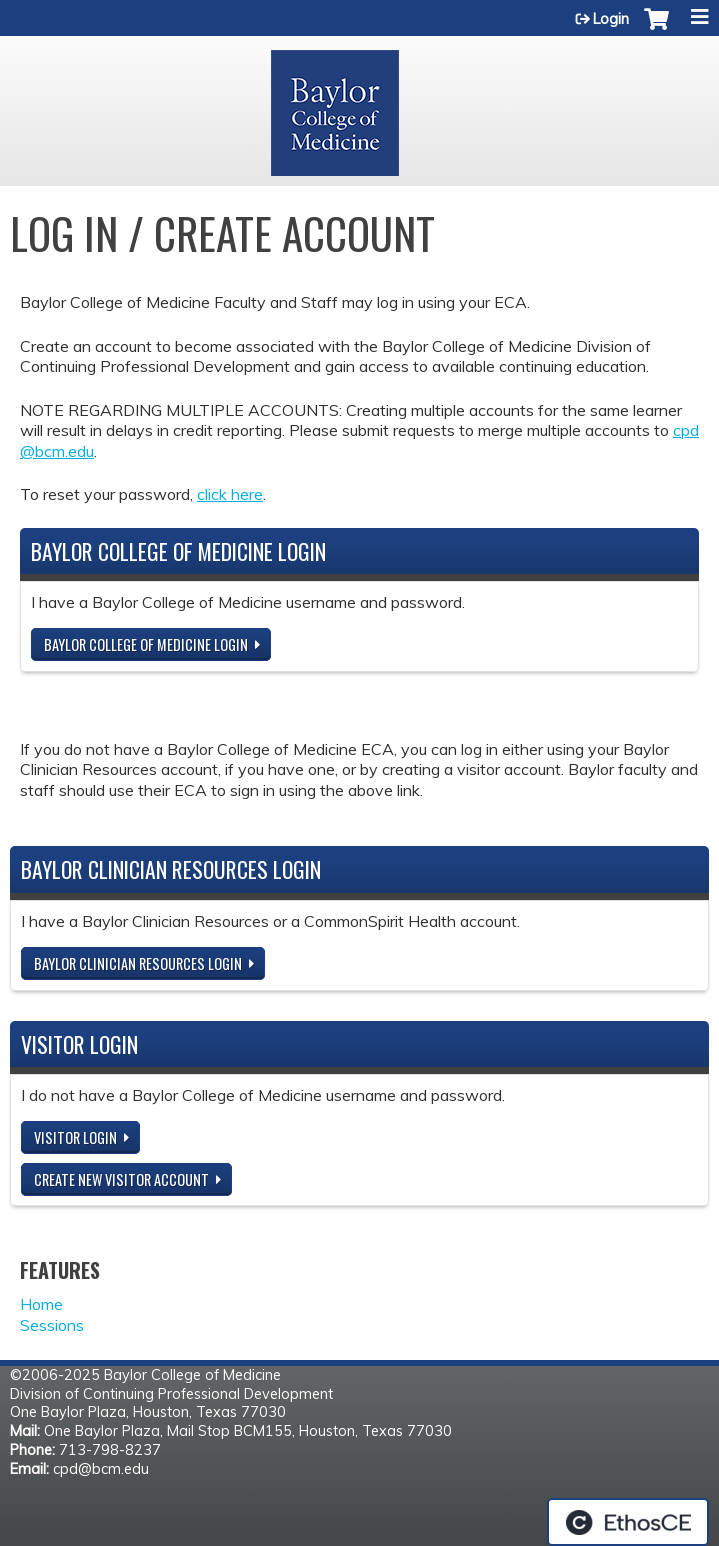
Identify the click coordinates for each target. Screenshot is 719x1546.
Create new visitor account (121, 1179)
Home (41, 1304)
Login (611, 19)
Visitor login (75, 1137)
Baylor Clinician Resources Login (138, 963)
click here (230, 494)
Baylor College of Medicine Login (146, 644)
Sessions (52, 1325)
